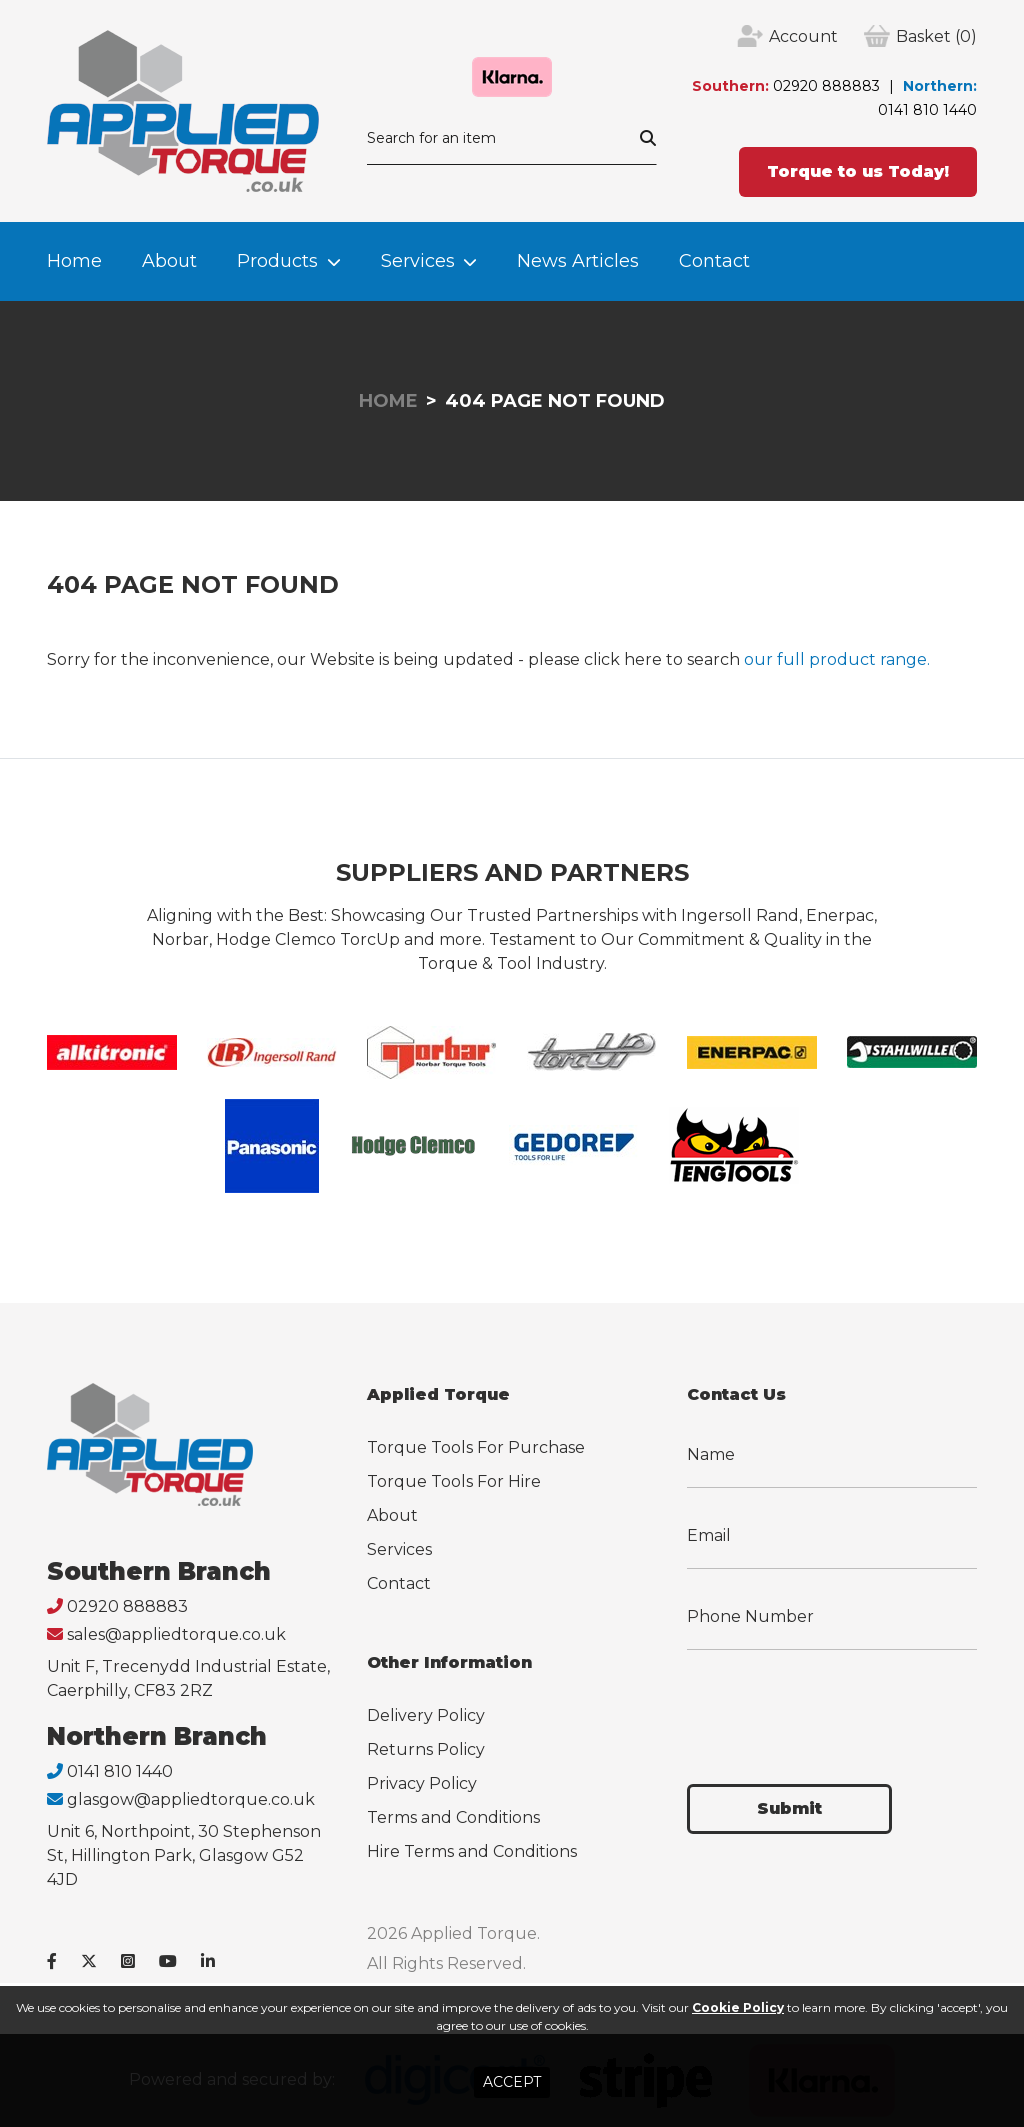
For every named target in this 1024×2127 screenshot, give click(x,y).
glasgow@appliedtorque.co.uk (191, 1799)
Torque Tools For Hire (454, 1481)
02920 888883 (826, 86)
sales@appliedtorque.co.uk (176, 1634)
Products (277, 261)
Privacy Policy (422, 1783)
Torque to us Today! (858, 171)
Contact (714, 261)
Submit (789, 1808)
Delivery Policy (426, 1715)
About (169, 261)
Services (418, 261)
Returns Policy (426, 1749)
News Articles (578, 261)
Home (74, 261)
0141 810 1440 (927, 110)
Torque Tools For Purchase (476, 1447)
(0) (936, 37)
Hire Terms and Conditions (472, 1851)
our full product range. (837, 659)
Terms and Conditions (453, 1817)
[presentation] (839, 1705)
